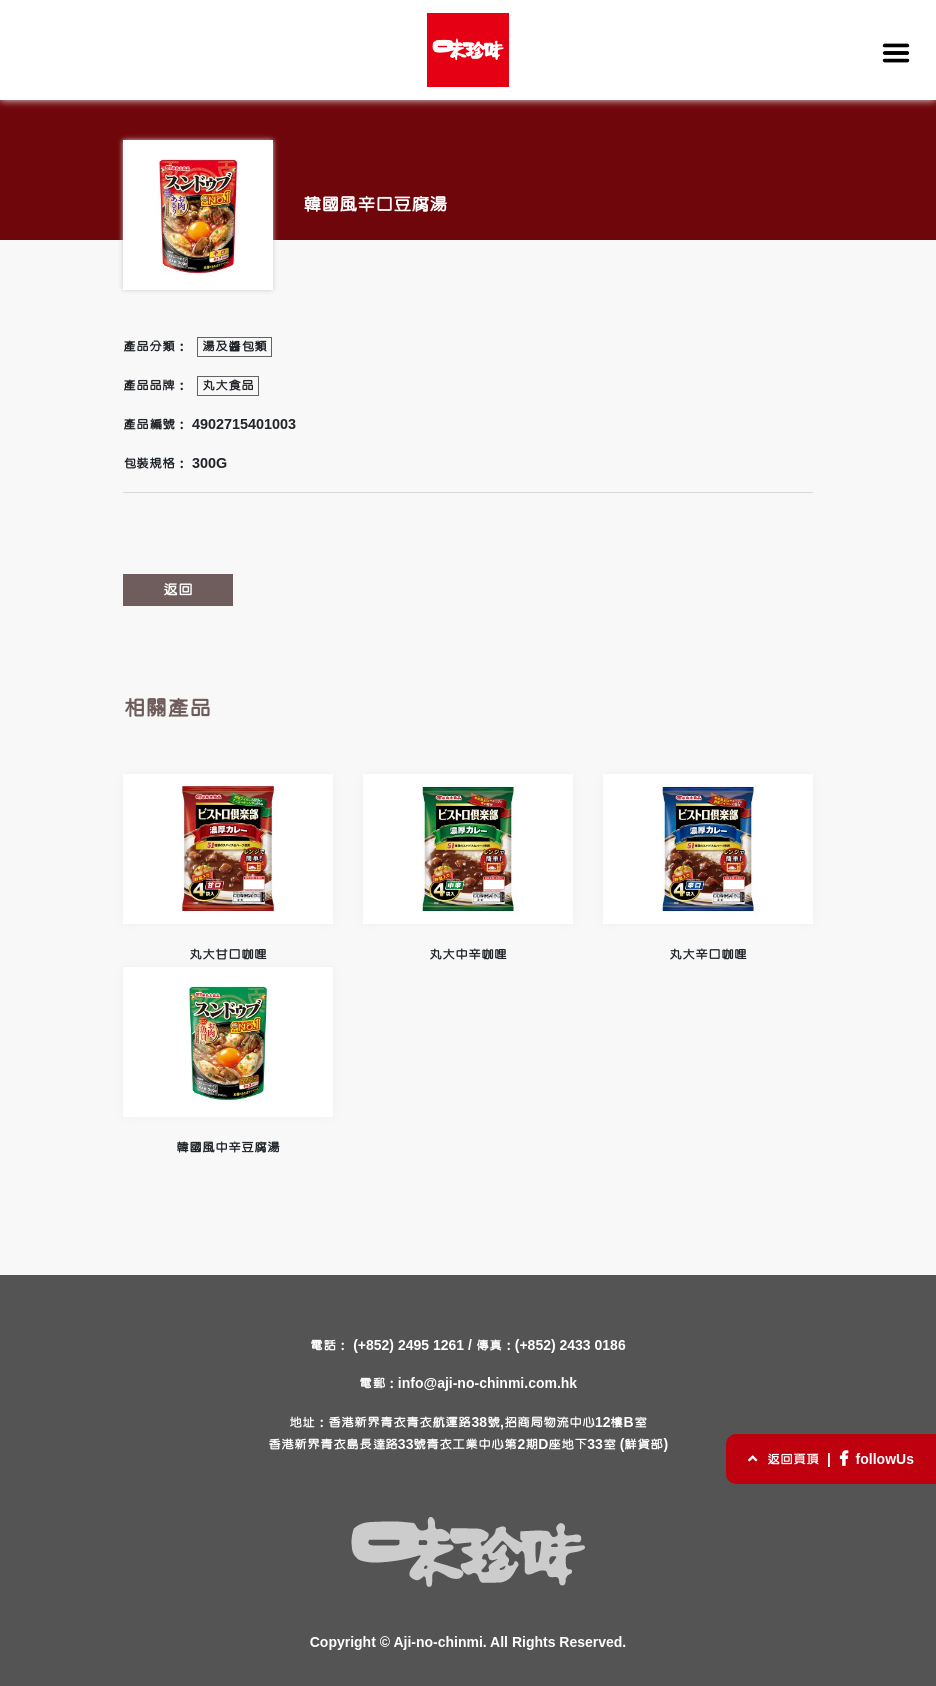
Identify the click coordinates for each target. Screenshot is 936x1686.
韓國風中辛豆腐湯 (228, 1061)
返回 (178, 590)
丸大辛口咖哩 (708, 868)
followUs (874, 1460)
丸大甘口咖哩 (228, 868)
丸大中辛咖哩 (468, 868)
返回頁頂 (783, 1460)
